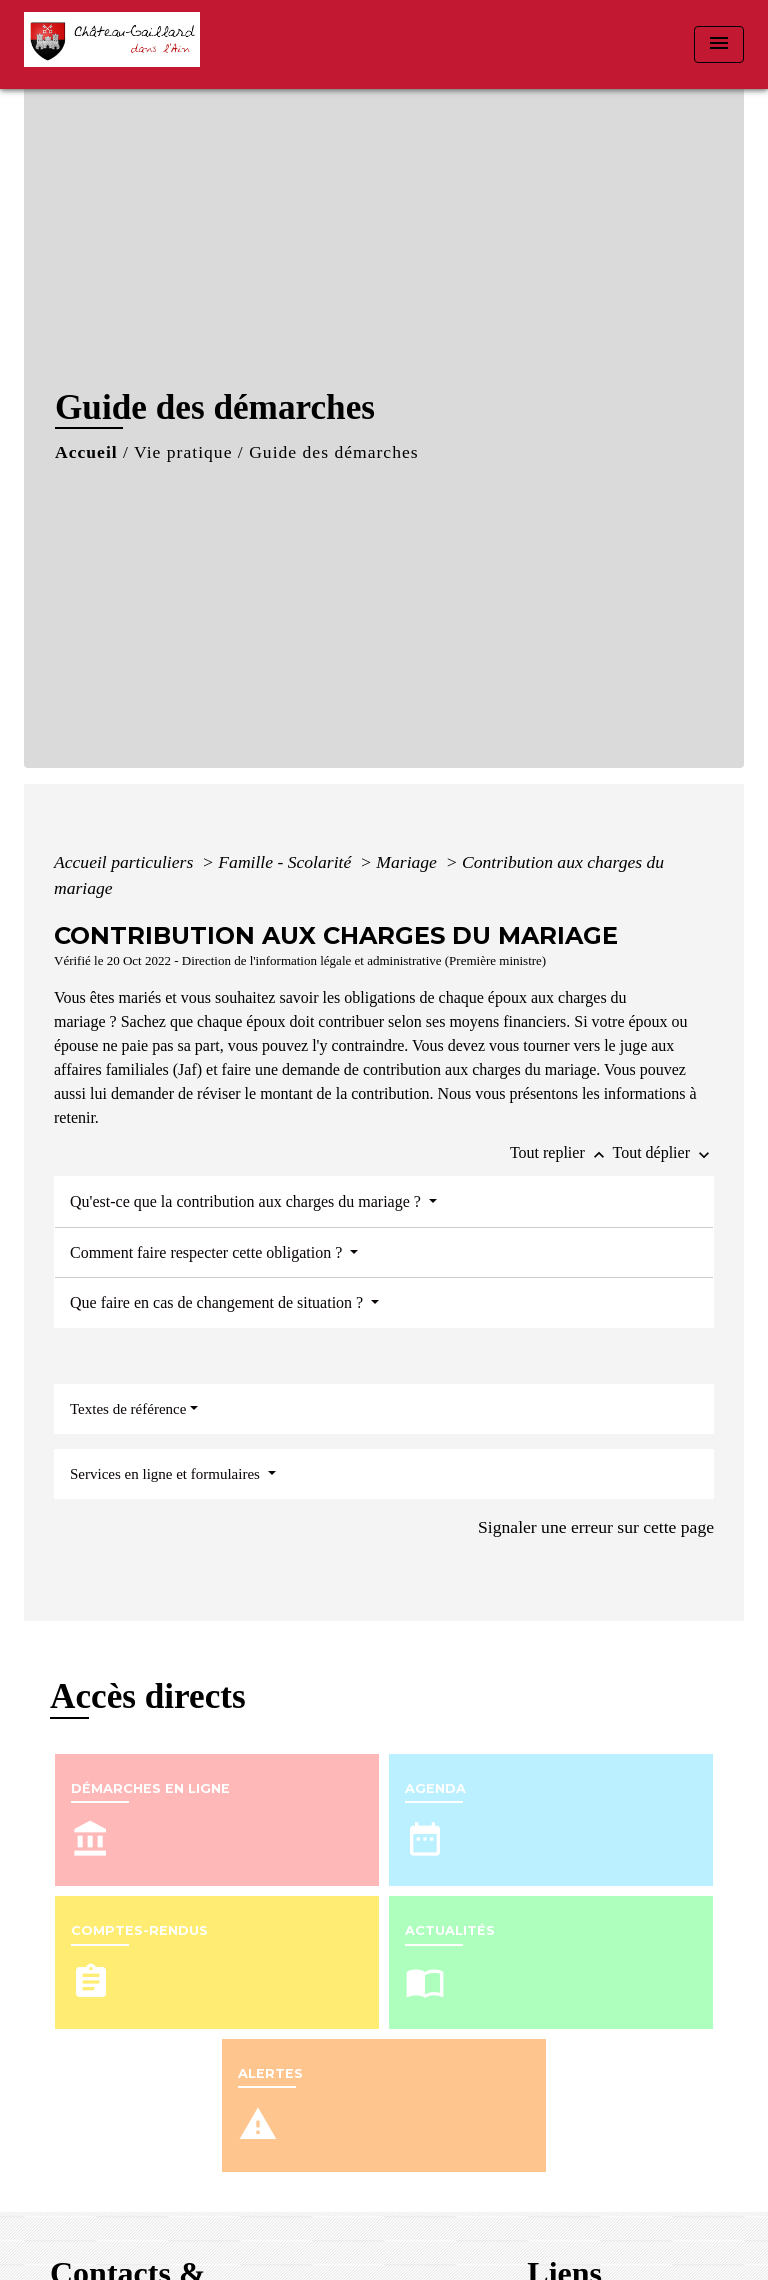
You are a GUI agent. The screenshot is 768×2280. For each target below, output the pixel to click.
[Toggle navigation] (719, 44)
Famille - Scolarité (286, 862)
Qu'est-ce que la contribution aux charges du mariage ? (247, 1201)
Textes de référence (128, 1409)
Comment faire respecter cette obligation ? (208, 1252)
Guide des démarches (333, 452)
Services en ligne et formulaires (167, 1474)
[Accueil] (118, 44)
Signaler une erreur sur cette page (596, 1527)
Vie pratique (183, 452)
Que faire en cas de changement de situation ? (218, 1302)
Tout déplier (663, 1152)
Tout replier (561, 1152)
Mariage (408, 862)
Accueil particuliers (126, 862)
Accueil (86, 452)
